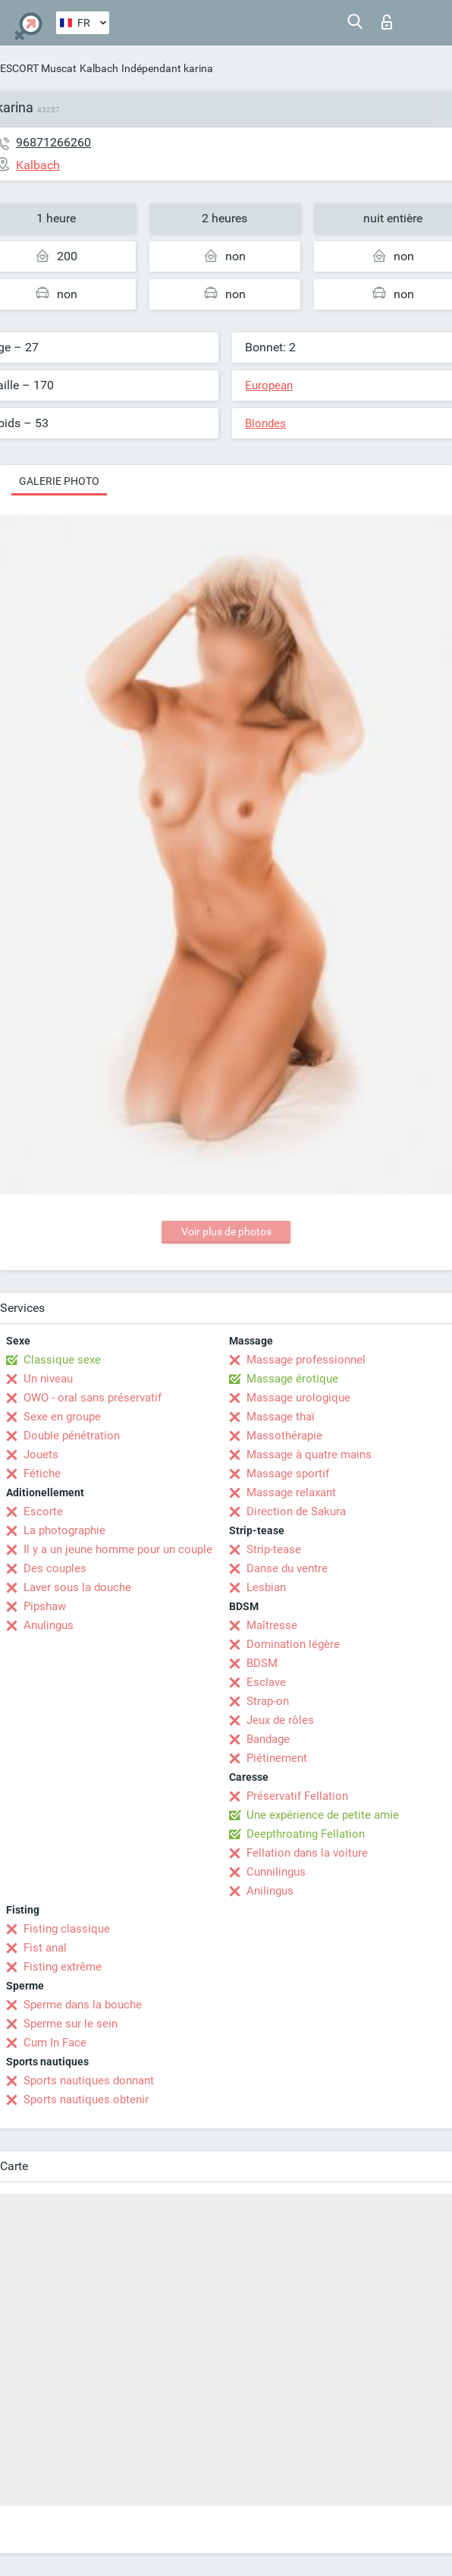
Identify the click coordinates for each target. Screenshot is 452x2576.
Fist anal (45, 1948)
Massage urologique (298, 1397)
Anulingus (49, 1625)
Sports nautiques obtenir (86, 2099)
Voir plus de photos (226, 1231)
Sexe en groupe (62, 1416)
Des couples (55, 1568)
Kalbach (99, 68)
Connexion (386, 22)
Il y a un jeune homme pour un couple (118, 1549)
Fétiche (42, 1473)
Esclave (266, 1682)
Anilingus (269, 1891)
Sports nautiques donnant (89, 2080)
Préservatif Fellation (297, 1796)
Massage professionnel (306, 1360)
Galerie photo (59, 481)
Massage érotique (292, 1379)
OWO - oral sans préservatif (93, 1397)
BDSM (262, 1663)
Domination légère (293, 1644)
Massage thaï (280, 1416)
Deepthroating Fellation (305, 1834)
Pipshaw (45, 1606)
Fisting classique (67, 1929)
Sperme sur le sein (71, 2023)
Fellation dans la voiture (307, 1853)
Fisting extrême (63, 1967)
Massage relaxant (291, 1492)
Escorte (43, 1511)
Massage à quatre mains (309, 1454)
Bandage (268, 1739)
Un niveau (48, 1379)
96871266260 (53, 142)
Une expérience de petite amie (322, 1815)
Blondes (265, 423)
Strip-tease (273, 1549)
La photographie (64, 1530)
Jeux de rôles (280, 1720)
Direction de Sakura (296, 1511)
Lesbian (266, 1587)
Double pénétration (72, 1435)
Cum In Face (55, 2042)
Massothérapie (284, 1435)
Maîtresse (271, 1625)
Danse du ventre (287, 1568)
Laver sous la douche (77, 1587)
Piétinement (276, 1758)
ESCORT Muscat (38, 68)
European (269, 385)
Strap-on (267, 1701)
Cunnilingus (276, 1872)
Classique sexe (62, 1360)
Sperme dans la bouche (83, 2004)
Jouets (41, 1454)
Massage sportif (287, 1473)
